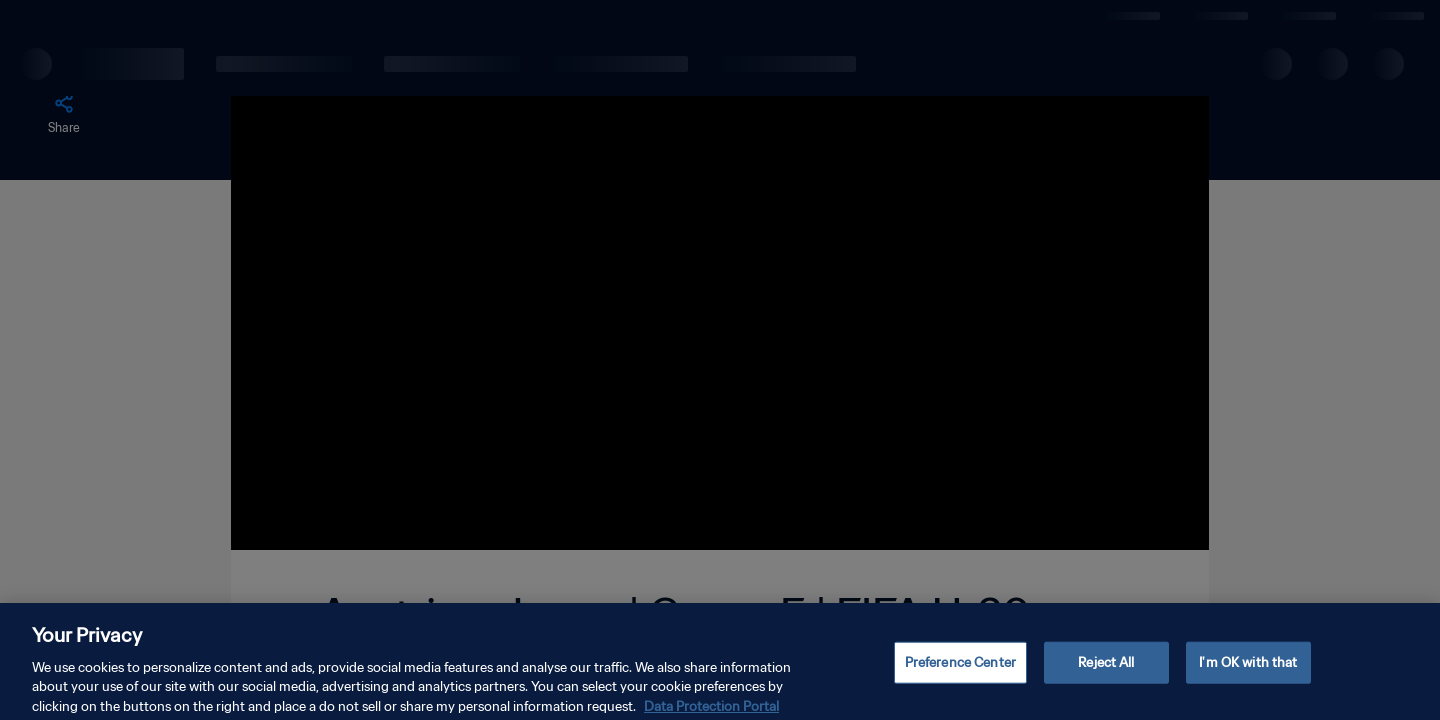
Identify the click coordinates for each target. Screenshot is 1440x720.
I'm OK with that (1248, 674)
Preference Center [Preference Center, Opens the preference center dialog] (960, 674)
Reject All (1106, 674)
